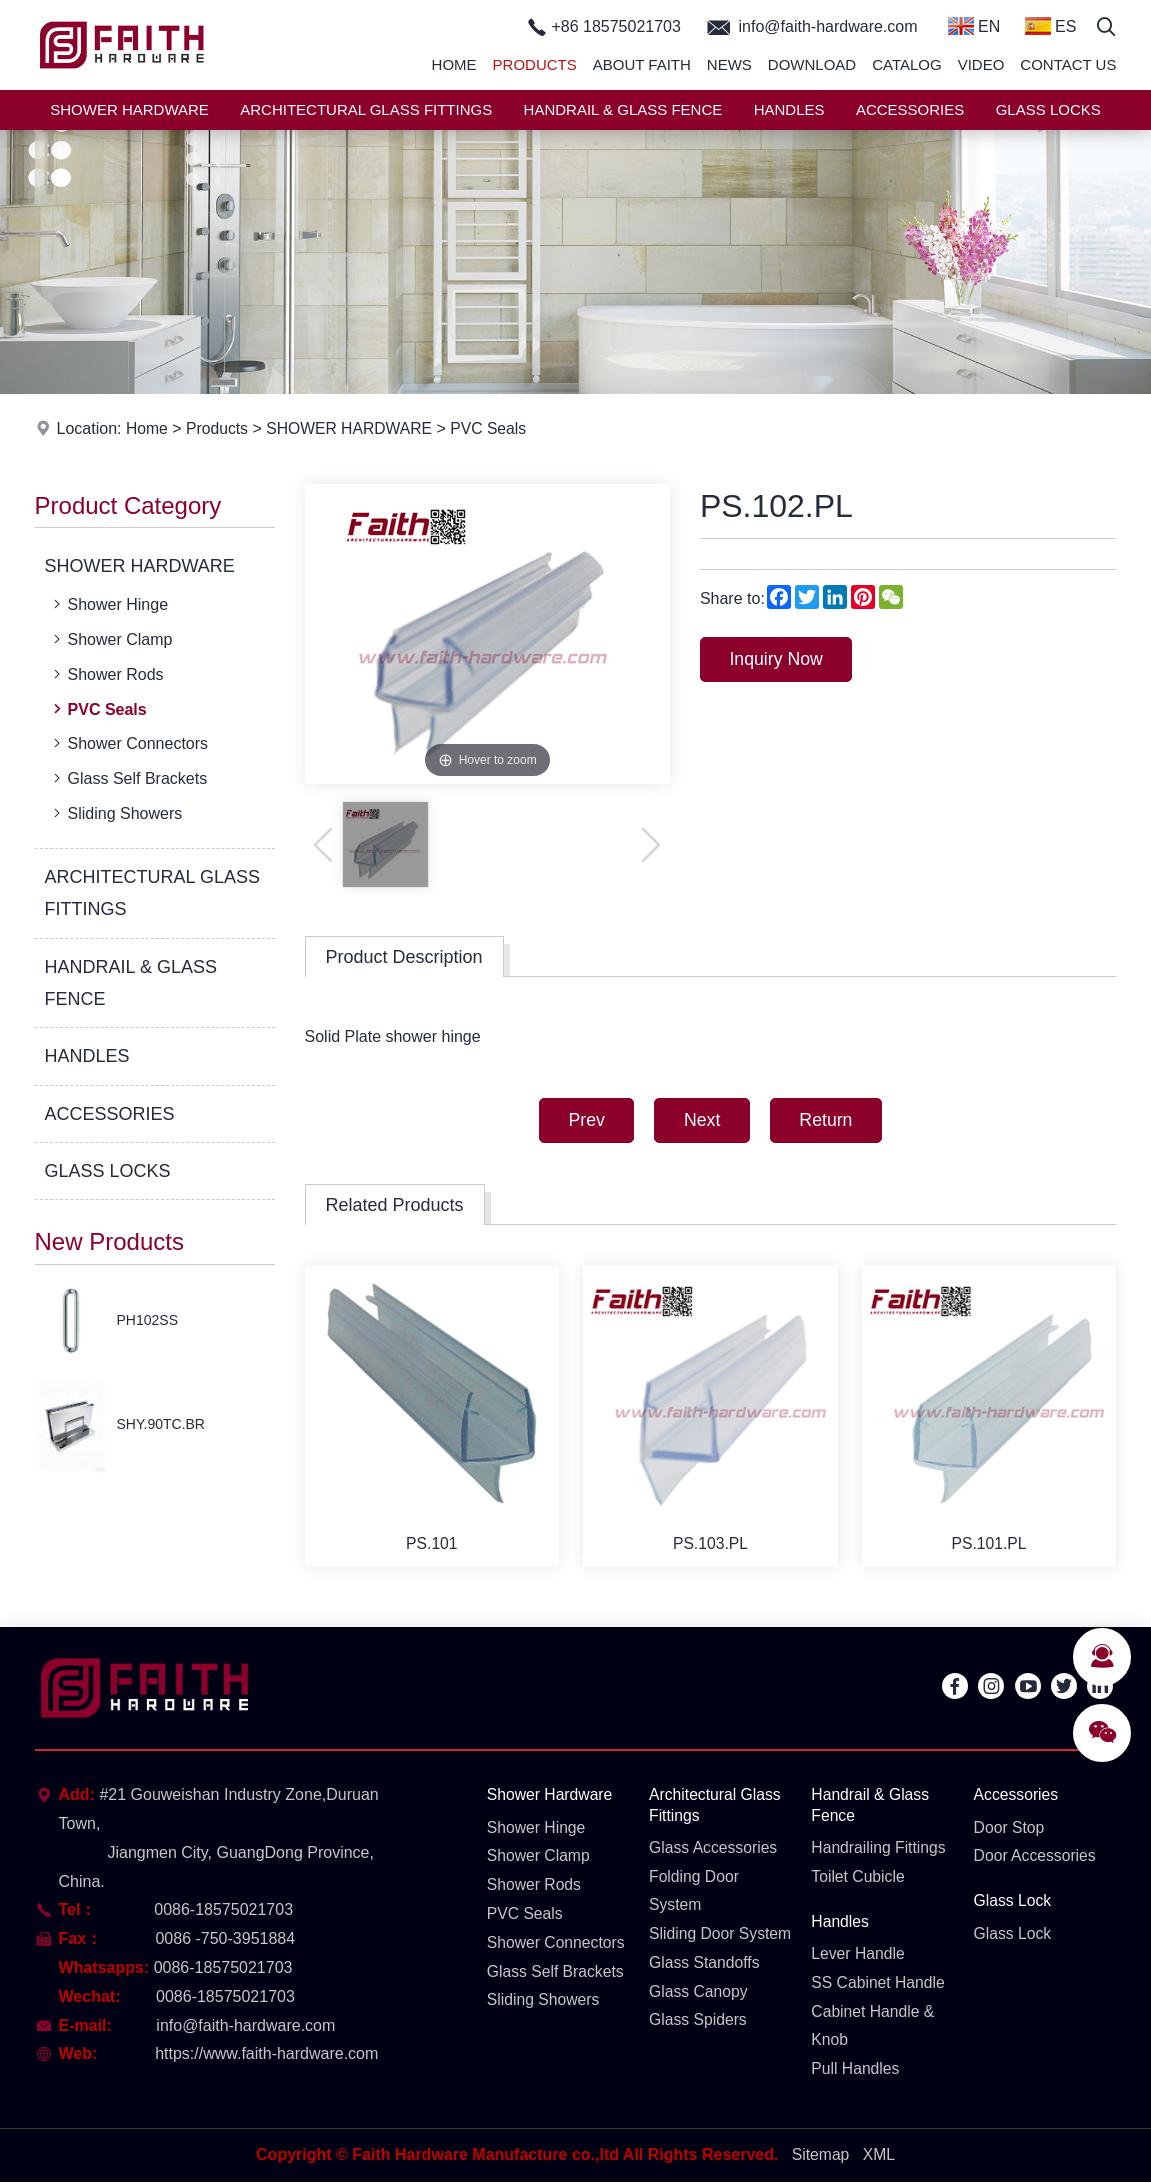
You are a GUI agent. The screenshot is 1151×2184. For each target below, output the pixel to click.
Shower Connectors (129, 743)
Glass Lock (1013, 1903)
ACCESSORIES (910, 109)
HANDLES (789, 109)
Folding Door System (695, 1894)
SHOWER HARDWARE (129, 109)
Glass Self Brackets (128, 778)
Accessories (1017, 1797)
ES (1051, 26)
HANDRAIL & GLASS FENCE (623, 109)
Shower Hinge (109, 604)
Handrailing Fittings (879, 1850)
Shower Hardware (551, 1797)
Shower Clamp (111, 639)
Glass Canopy (699, 2023)
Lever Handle (858, 1957)
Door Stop (1010, 1829)
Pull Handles (856, 2072)
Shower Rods (106, 674)
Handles (840, 1924)
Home (454, 64)
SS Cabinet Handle (879, 1985)
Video (981, 64)
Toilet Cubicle (858, 1879)
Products (535, 64)
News (729, 64)
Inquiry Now (778, 660)
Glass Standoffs (705, 1994)
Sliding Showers (116, 813)
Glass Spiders (699, 2052)
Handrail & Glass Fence (871, 1808)
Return (830, 1121)
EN (974, 26)
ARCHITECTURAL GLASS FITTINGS (366, 109)
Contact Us (1068, 64)
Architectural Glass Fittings (716, 1808)
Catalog (906, 64)
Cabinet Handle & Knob (873, 2029)
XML (879, 2156)
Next (701, 1121)
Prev (582, 1121)
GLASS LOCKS (1048, 109)
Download (812, 64)
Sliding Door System (692, 1952)
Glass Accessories (714, 1850)
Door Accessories (1036, 1858)
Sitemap (820, 2156)
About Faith (642, 64)
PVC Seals (494, 428)
